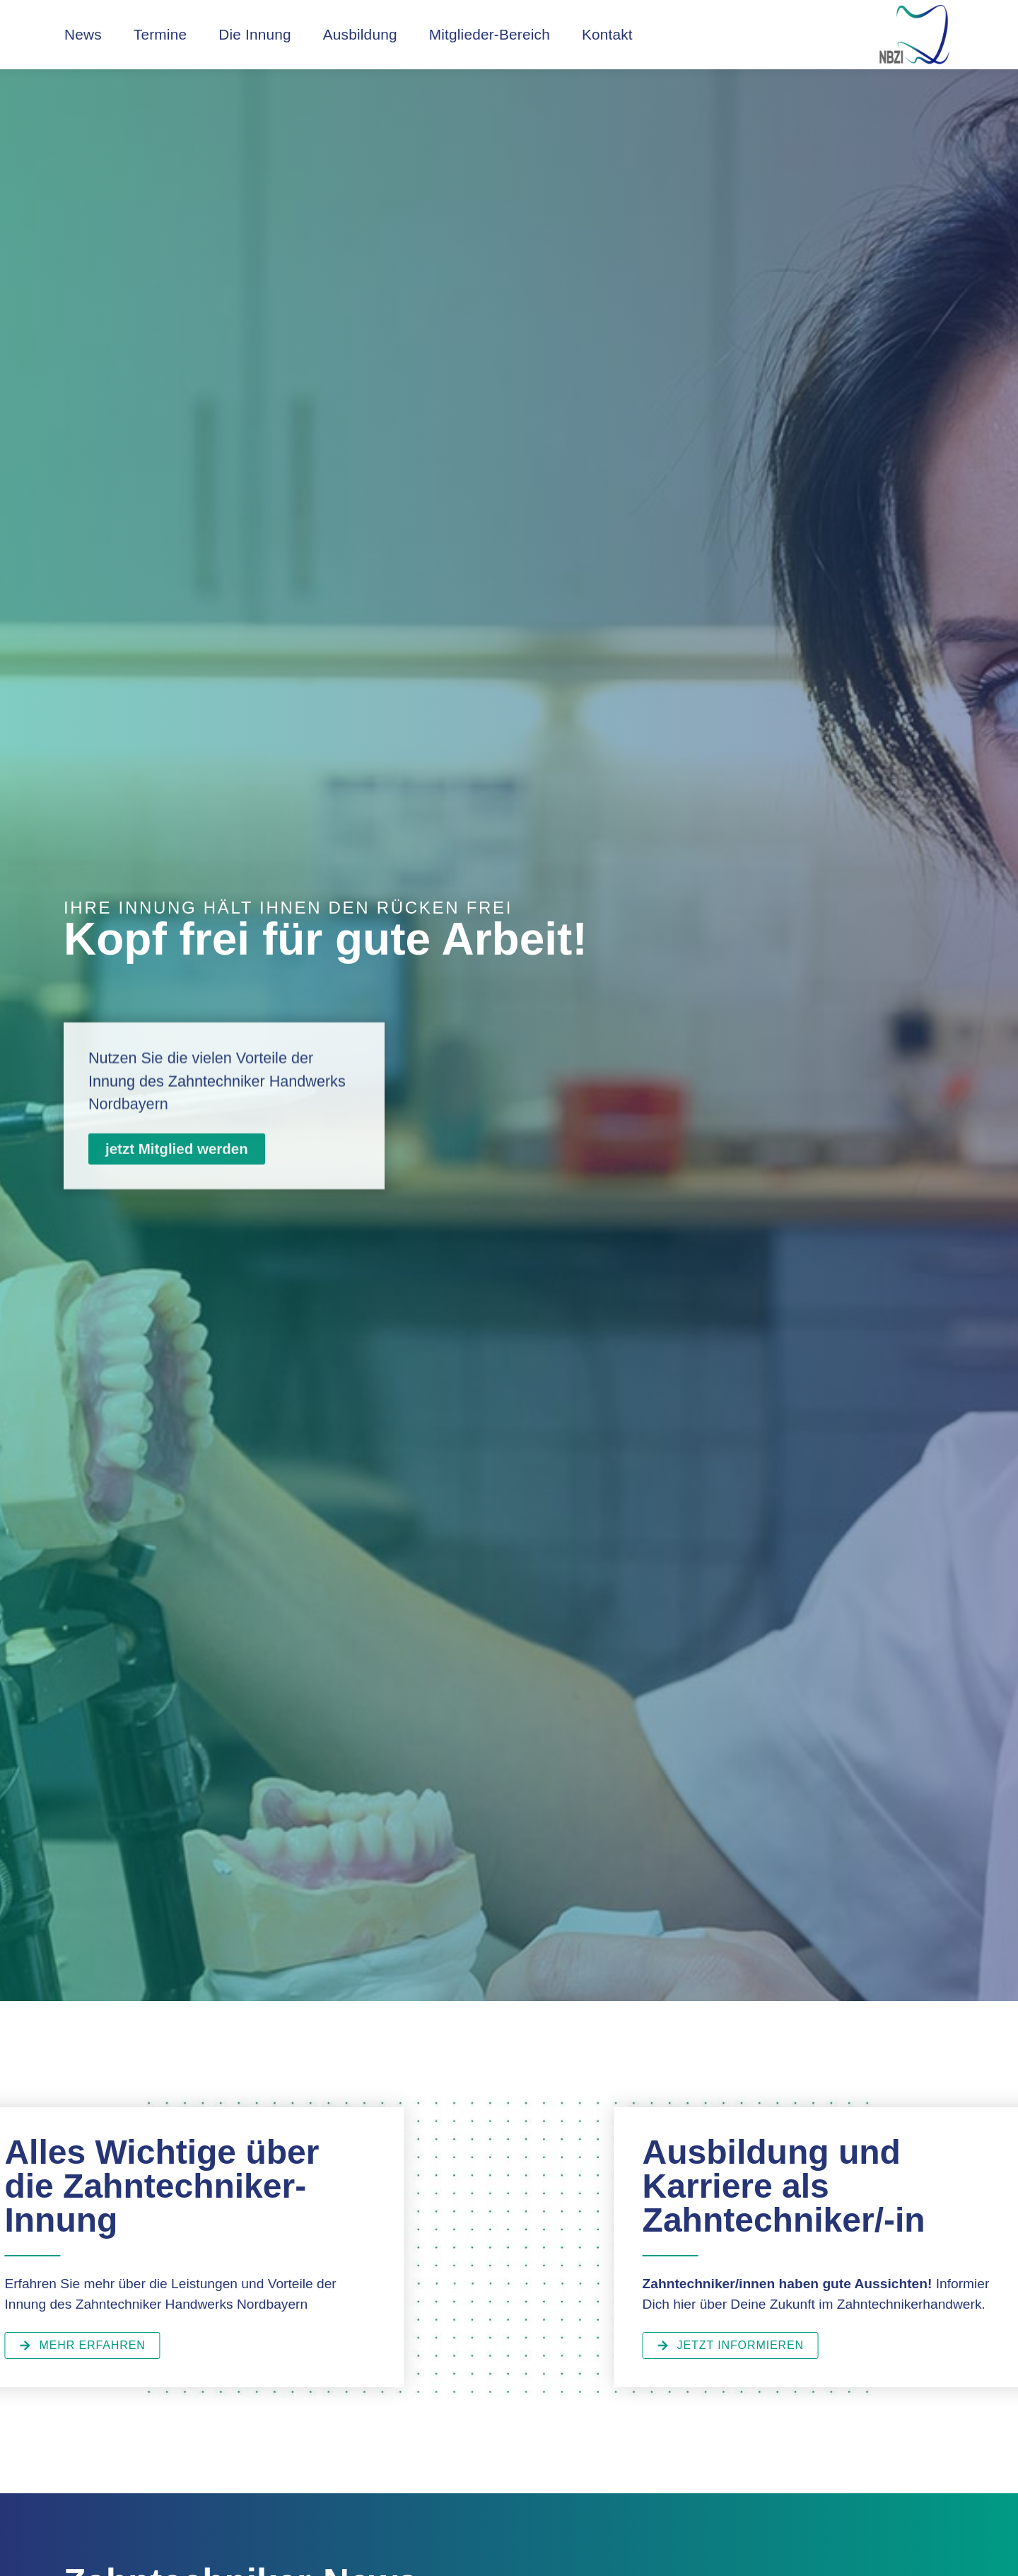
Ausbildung (360, 34)
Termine (160, 34)
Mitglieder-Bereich (489, 34)
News (83, 34)
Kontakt (607, 34)
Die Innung (254, 34)
